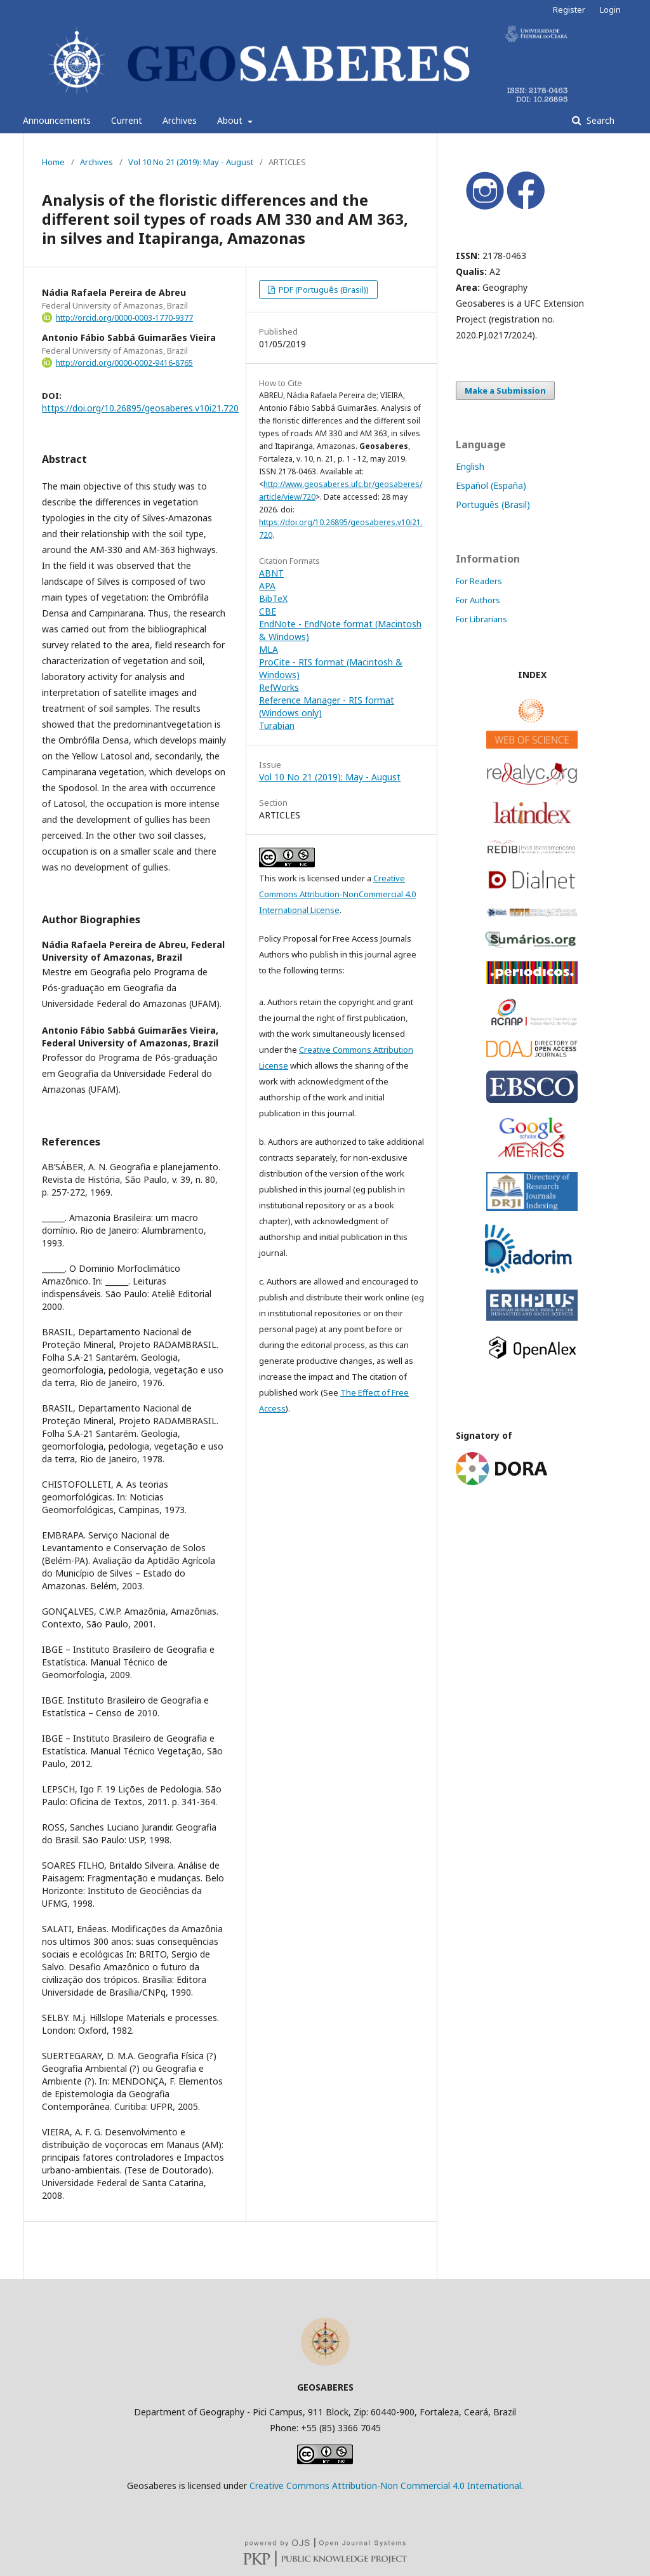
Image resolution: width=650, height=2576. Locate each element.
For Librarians (481, 619)
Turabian (277, 725)
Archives (179, 120)
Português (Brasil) (493, 504)
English (470, 466)
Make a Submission (505, 390)
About (231, 120)
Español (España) (491, 485)
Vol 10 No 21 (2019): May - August (190, 162)
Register (569, 9)
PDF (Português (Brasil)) (323, 289)
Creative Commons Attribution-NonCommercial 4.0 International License (337, 894)
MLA (268, 649)
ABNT (271, 573)
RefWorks (279, 687)
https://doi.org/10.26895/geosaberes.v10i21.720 (140, 408)
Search (599, 120)
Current (126, 120)
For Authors (478, 600)
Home (53, 162)
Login (610, 9)
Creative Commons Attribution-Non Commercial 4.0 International (385, 2485)
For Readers (479, 581)
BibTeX (273, 598)
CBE (267, 611)
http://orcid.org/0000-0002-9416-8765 (124, 362)
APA (267, 586)
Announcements (57, 120)
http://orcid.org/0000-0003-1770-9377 (124, 317)
